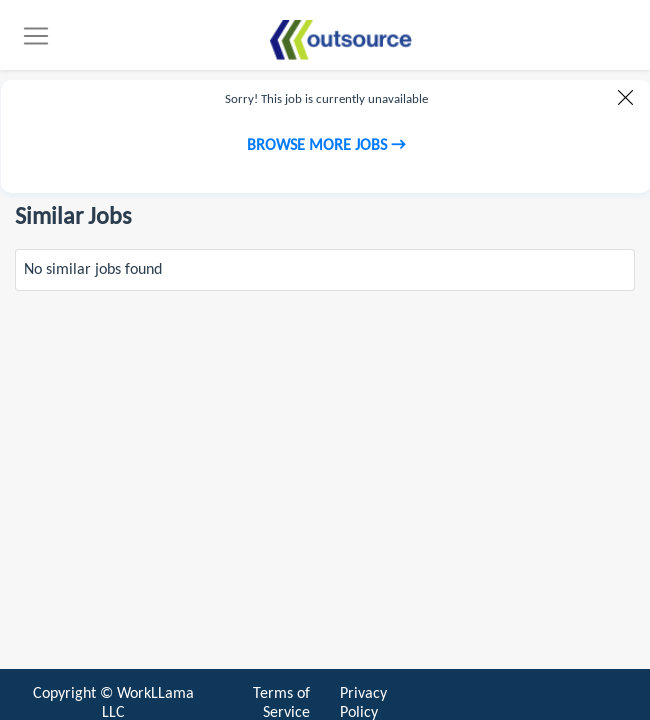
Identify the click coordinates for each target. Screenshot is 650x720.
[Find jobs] (340, 40)
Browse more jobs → (326, 146)
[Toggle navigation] (36, 36)
